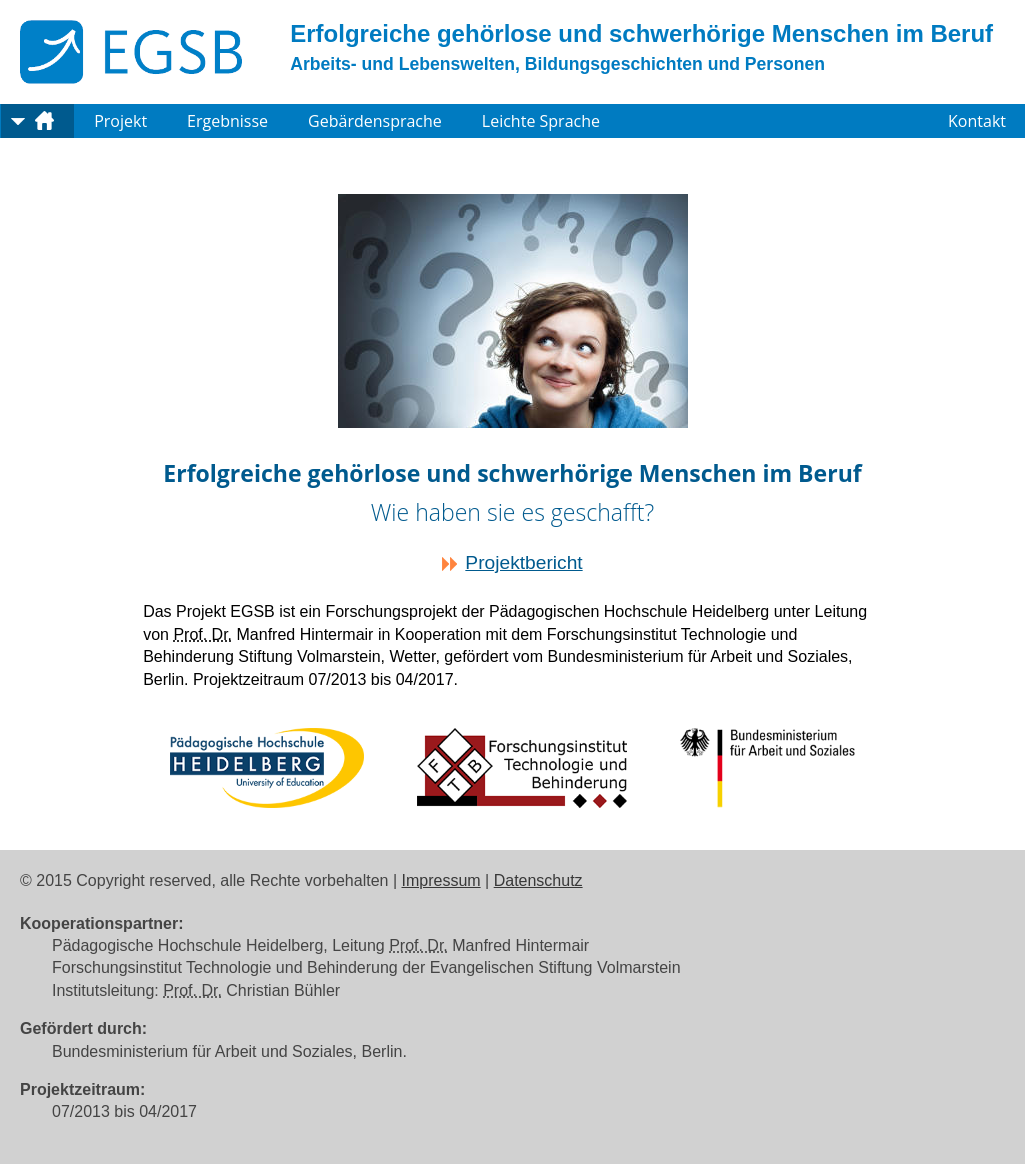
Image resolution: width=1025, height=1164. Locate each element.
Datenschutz (538, 880)
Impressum (441, 880)
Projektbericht (523, 562)
